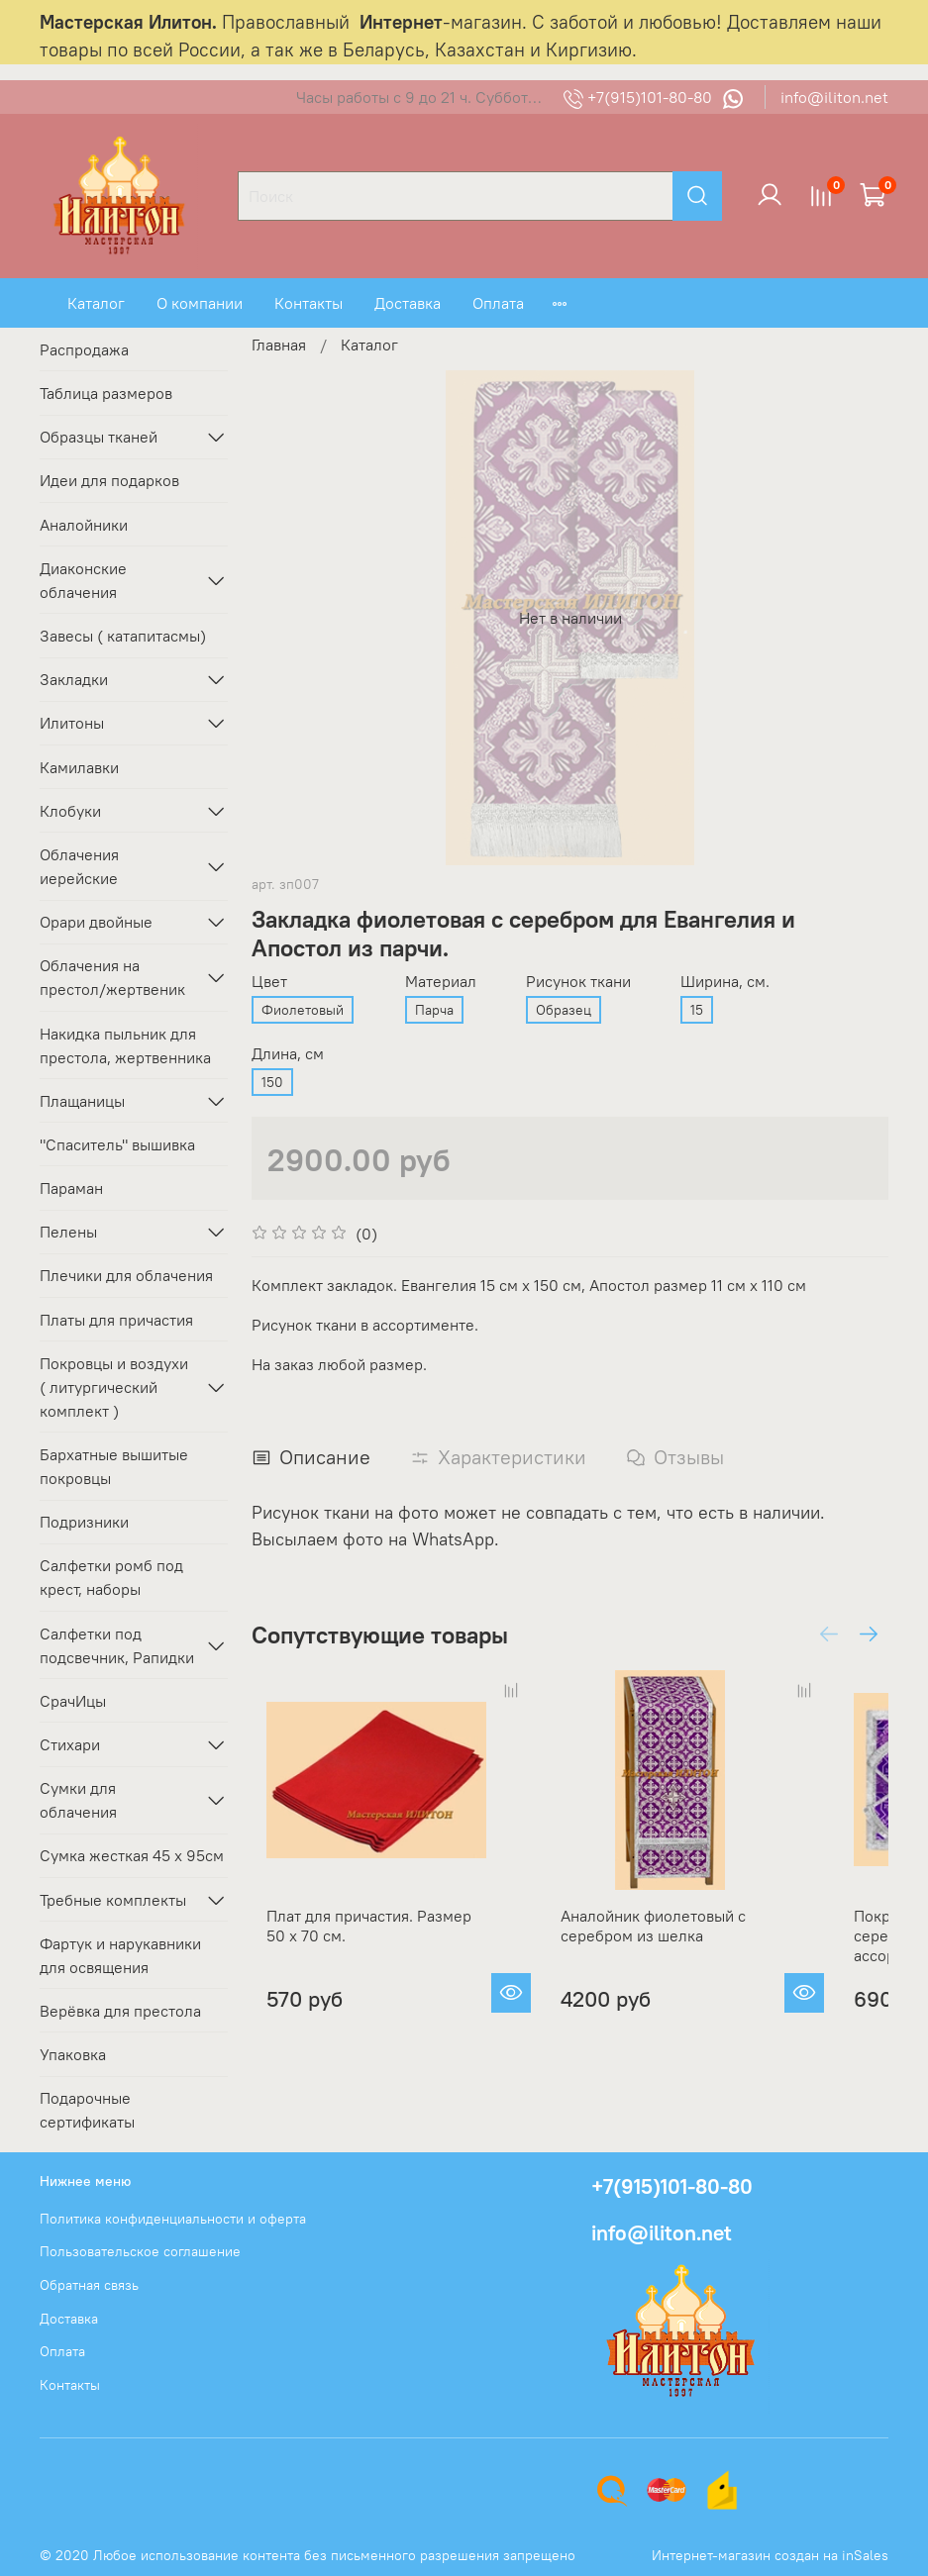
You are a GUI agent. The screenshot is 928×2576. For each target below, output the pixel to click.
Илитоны (72, 723)
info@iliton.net (834, 97)
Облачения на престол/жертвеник (112, 977)
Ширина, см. (725, 981)
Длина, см (288, 1053)
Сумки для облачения (78, 1800)
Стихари (70, 1744)
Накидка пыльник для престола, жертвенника (125, 1045)
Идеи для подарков (109, 480)
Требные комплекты (113, 1900)
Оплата (498, 303)
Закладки (74, 679)
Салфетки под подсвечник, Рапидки (117, 1645)
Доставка (407, 303)
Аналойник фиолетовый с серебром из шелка (678, 1965)
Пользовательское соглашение (140, 2251)
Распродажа (84, 349)
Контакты (308, 303)
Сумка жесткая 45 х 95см (132, 1855)
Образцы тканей (98, 436)
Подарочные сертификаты (87, 2109)
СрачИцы (73, 1701)
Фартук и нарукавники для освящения (120, 1955)
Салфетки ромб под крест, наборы (111, 1577)
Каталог (96, 303)
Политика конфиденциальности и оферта (173, 2219)
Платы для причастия (116, 1320)
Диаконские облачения (83, 580)
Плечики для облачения (126, 1275)
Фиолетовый (302, 1010)
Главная (279, 344)
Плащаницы (82, 1101)
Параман (71, 1188)
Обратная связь (89, 2285)
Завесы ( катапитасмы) (123, 635)
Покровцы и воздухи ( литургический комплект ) (114, 1387)
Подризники (84, 1522)
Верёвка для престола (120, 2011)
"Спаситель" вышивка (117, 1144)
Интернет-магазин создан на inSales (770, 2555)
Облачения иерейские (79, 866)
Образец (563, 1010)
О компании (199, 303)
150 (272, 1082)
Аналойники (84, 525)
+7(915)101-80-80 (640, 97)
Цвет (269, 981)
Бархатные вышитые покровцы (114, 1466)
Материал (440, 981)
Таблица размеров (106, 393)
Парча (434, 1010)
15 (696, 1010)
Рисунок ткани (578, 981)
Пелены (68, 1231)
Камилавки (79, 767)
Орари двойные (96, 922)
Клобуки (70, 811)
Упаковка (73, 2054)
